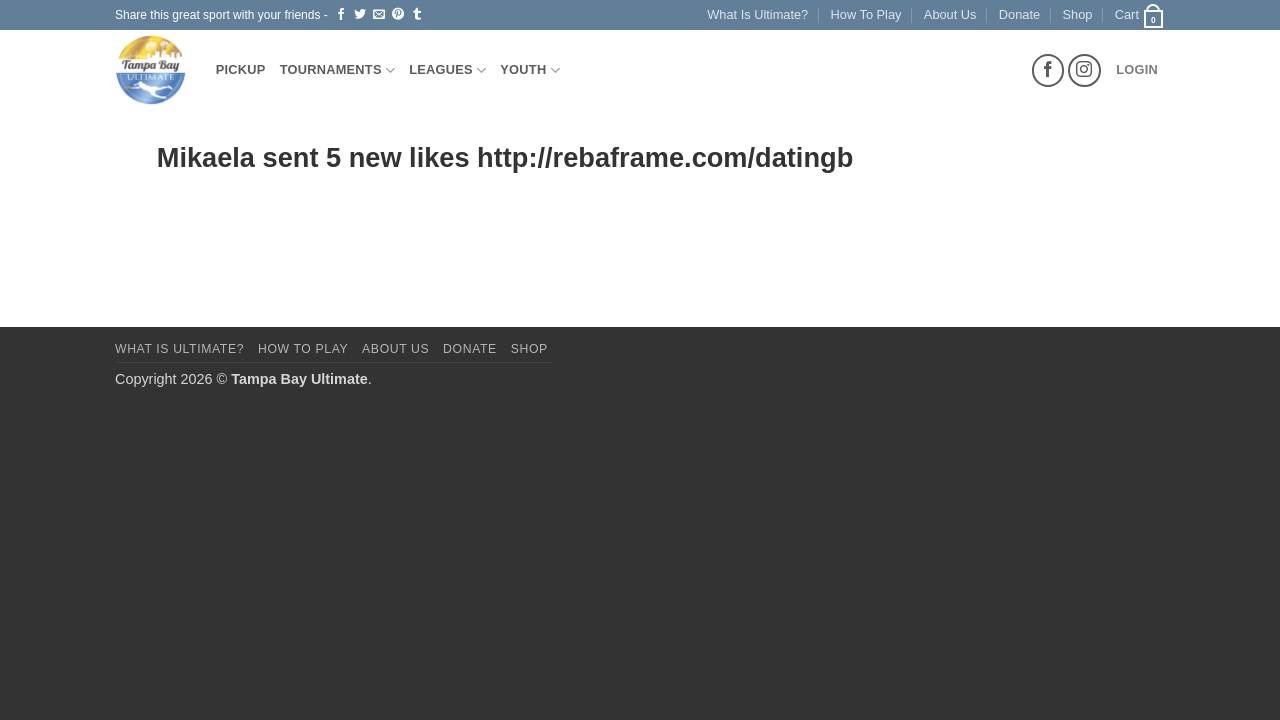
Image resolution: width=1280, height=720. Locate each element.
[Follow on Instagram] (1084, 70)
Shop (1078, 14)
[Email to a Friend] (379, 15)
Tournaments (338, 70)
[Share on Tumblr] (417, 15)
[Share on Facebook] (341, 15)
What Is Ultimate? (757, 14)
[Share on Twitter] (360, 15)
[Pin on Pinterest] (398, 15)
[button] (1140, 15)
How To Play (866, 14)
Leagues (447, 70)
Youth (530, 70)
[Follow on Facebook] (1048, 70)
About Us (950, 14)
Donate (1019, 14)
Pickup (241, 69)
